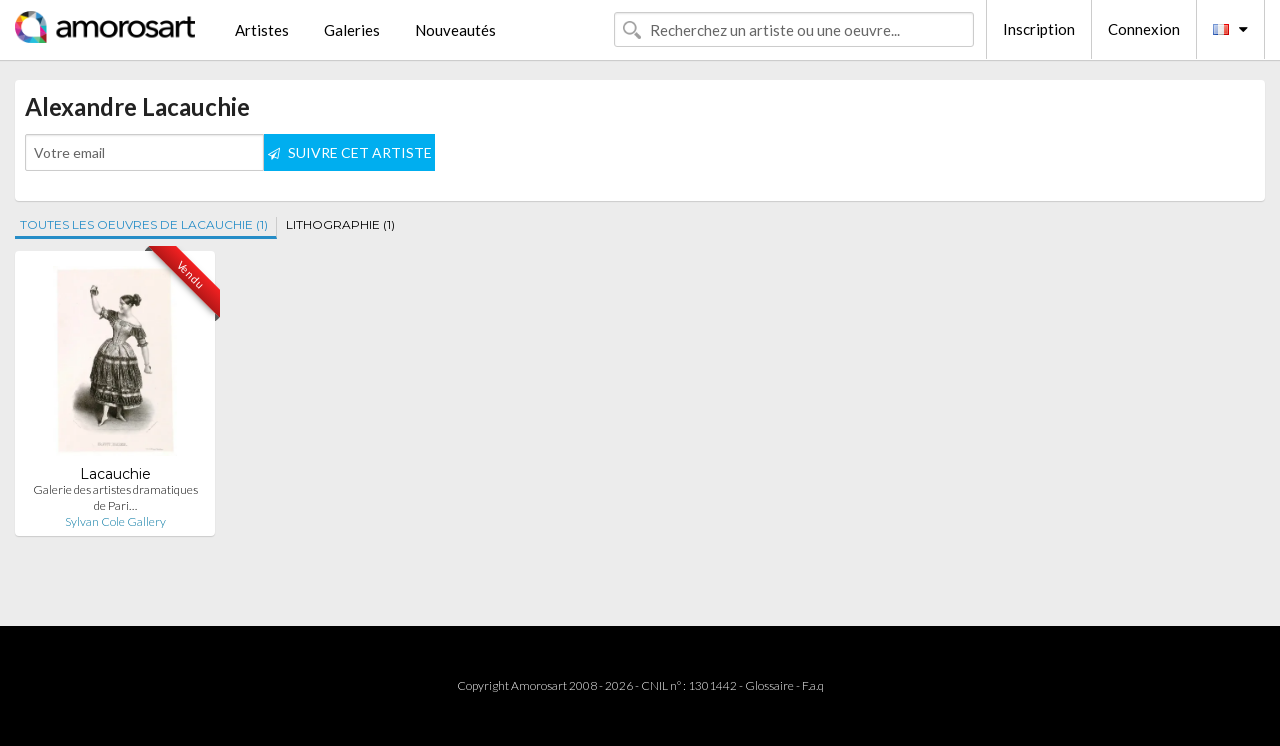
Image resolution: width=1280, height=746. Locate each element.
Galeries (352, 30)
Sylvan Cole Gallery (115, 521)
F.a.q (813, 685)
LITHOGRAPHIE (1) (340, 224)
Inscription (1039, 29)
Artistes (262, 30)
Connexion (1144, 29)
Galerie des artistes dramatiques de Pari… (115, 497)
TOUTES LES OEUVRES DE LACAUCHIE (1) (144, 224)
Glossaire (769, 685)
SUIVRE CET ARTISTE (350, 152)
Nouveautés (455, 30)
